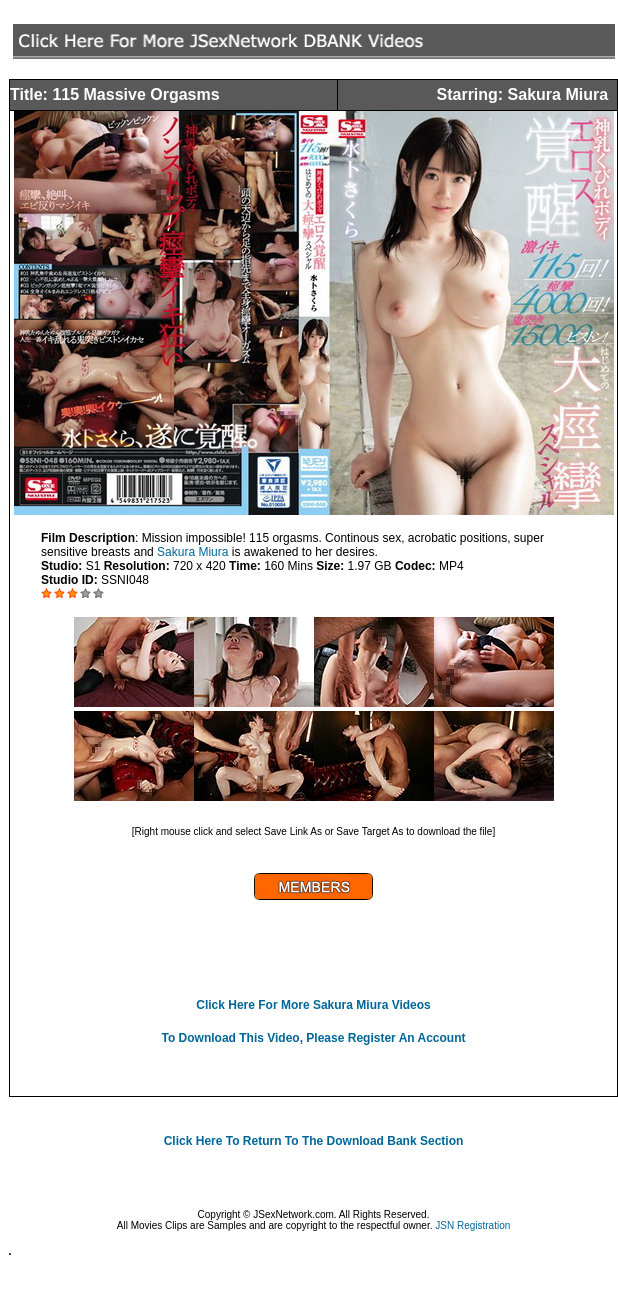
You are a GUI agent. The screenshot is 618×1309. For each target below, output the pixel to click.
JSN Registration (472, 1225)
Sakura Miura (192, 552)
